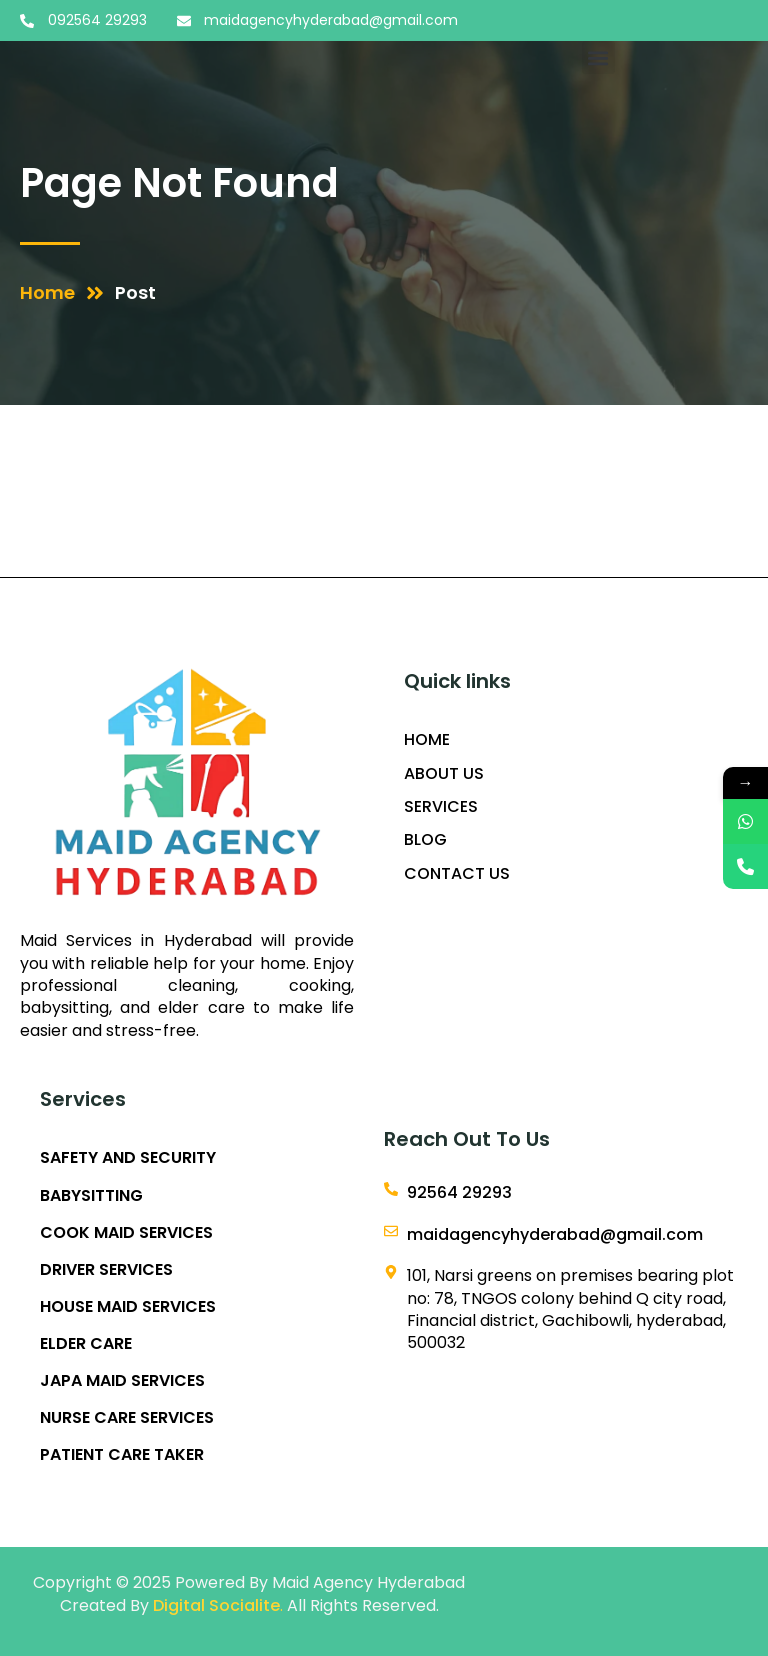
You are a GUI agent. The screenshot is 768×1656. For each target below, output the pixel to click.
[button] (598, 57)
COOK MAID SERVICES (126, 1233)
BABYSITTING (91, 1196)
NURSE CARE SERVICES (127, 1418)
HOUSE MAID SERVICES (128, 1307)
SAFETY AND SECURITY (128, 1158)
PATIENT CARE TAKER (122, 1455)
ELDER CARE (86, 1344)
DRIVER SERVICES (106, 1270)
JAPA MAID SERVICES (122, 1381)
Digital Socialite (216, 1605)
